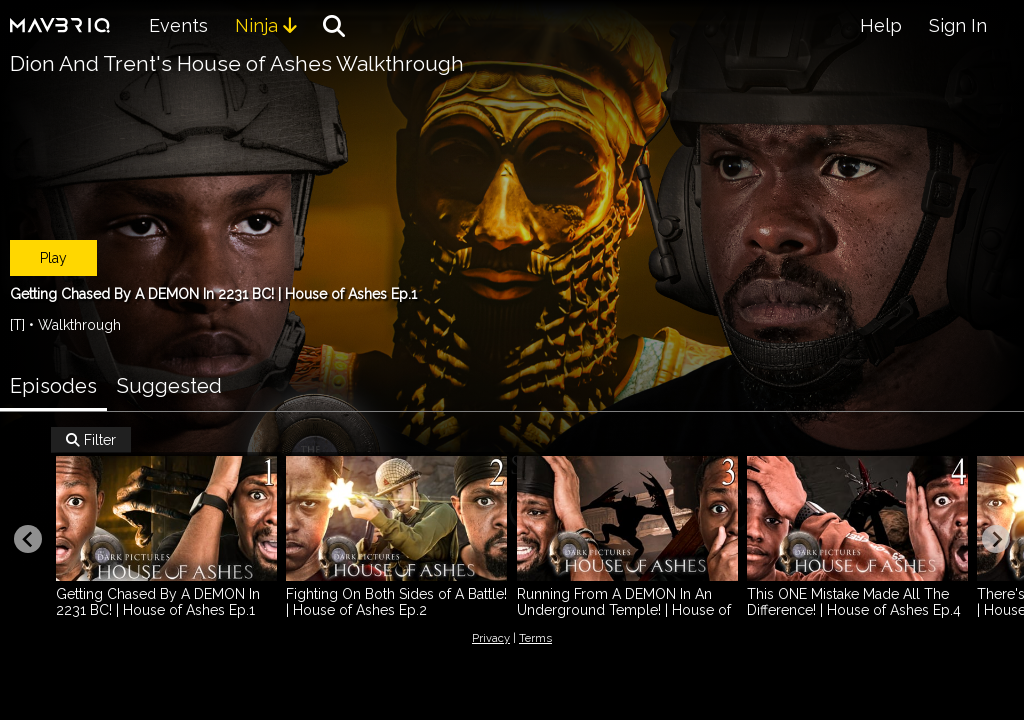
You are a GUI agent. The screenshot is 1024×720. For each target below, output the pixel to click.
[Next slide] (996, 539)
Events (178, 25)
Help (881, 25)
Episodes (53, 386)
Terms (535, 638)
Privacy (491, 638)
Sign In (958, 25)
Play (53, 258)
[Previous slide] (28, 539)
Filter (91, 440)
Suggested (169, 386)
